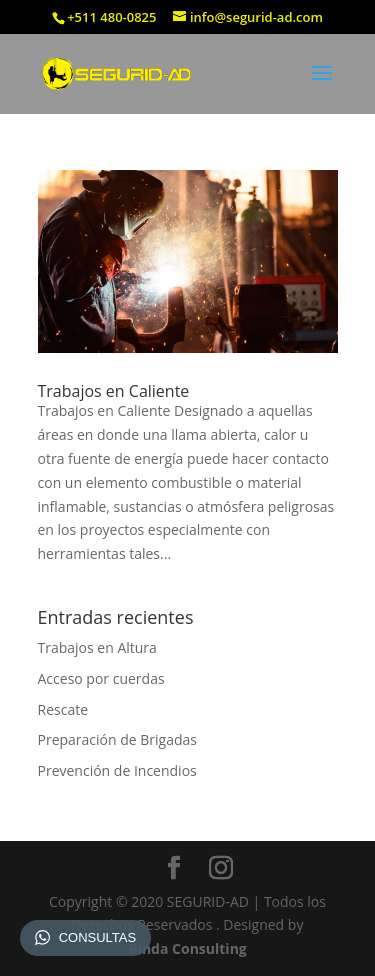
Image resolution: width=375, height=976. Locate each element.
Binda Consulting (187, 948)
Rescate (63, 709)
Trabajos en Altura (97, 647)
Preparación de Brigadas (118, 739)
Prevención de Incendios (117, 770)
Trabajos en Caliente (114, 391)
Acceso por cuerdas (101, 678)
